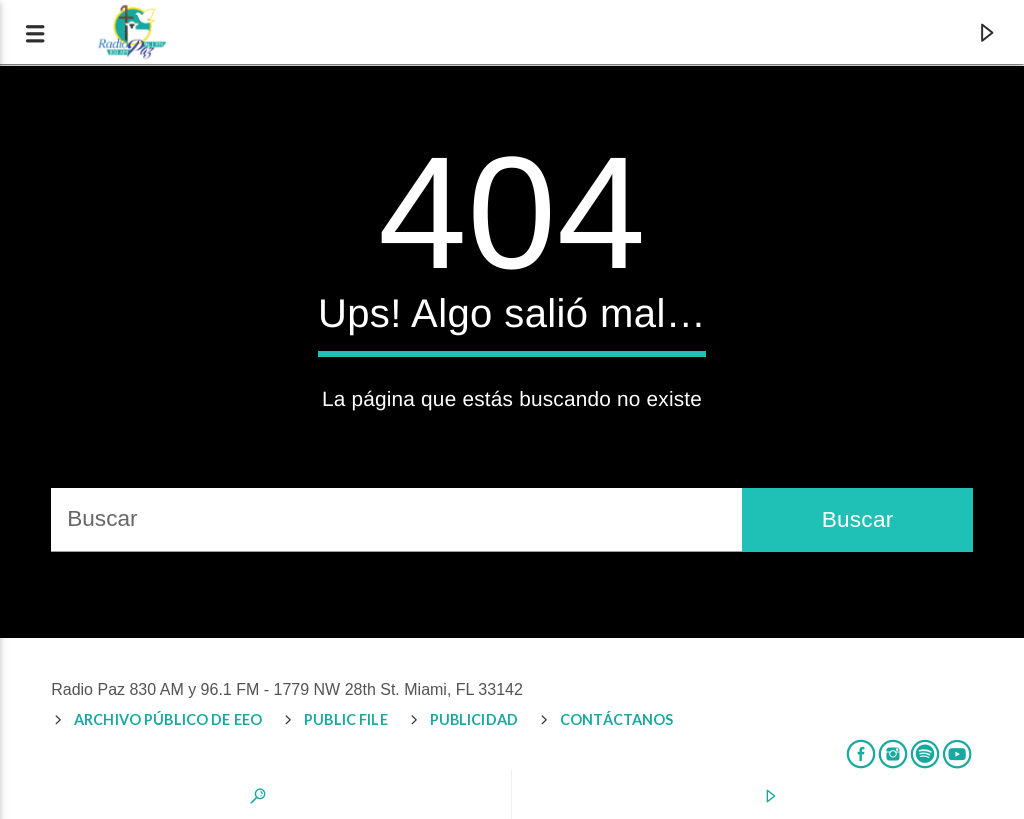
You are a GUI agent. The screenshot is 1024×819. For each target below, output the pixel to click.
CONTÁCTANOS (617, 719)
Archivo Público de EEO (168, 719)
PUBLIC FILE (346, 719)
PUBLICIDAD (474, 719)
